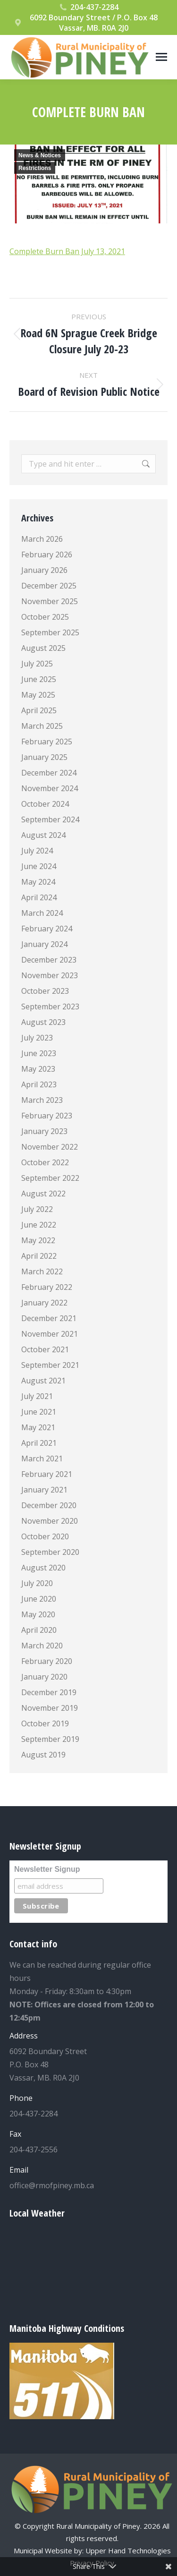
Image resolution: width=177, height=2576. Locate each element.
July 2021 (37, 1396)
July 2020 (37, 1583)
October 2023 (45, 991)
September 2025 (50, 632)
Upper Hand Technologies (128, 2550)
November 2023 (49, 975)
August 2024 (43, 835)
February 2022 (46, 1287)
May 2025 (38, 695)
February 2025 (46, 741)
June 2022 (38, 1225)
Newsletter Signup (47, 1869)
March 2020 (42, 1645)
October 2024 (45, 804)
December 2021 (48, 1318)
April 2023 (39, 1084)
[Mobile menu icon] (161, 57)
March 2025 (42, 726)
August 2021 (43, 1380)
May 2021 (38, 1427)
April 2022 (39, 1256)
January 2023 (44, 1131)
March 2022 (42, 1271)
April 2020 (39, 1630)
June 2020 (38, 1599)
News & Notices (39, 155)
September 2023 (50, 1006)
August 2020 (43, 1567)
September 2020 (50, 1552)
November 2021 (49, 1334)
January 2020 (44, 1677)
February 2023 (46, 1115)
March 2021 (42, 1458)
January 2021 (44, 1489)
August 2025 (43, 648)
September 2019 (50, 1739)
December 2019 (48, 1692)
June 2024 (38, 866)
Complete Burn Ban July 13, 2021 (67, 251)
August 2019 (43, 1754)
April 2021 (39, 1443)
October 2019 (45, 1723)
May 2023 (38, 1069)
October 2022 (45, 1162)
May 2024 (38, 882)
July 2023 (37, 1037)
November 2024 (49, 788)
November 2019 (49, 1708)
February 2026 (46, 554)
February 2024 (46, 928)
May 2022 (38, 1240)
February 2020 (46, 1661)
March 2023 (42, 1100)
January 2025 (44, 757)
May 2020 (38, 1614)
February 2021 (46, 1474)
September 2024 (50, 819)
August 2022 (43, 1193)
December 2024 (48, 773)
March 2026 (42, 539)
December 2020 (48, 1505)
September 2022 (50, 1178)
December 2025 (48, 585)
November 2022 (49, 1147)
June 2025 (38, 679)
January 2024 (44, 944)
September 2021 (50, 1365)
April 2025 (39, 710)
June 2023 (38, 1053)
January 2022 (44, 1302)
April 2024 (39, 897)
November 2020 (49, 1521)
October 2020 (45, 1536)
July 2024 (37, 850)
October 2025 (45, 617)
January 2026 (44, 570)
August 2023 (43, 1022)
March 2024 (42, 913)
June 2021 (38, 1412)
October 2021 (45, 1349)
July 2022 (37, 1209)
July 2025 (37, 663)
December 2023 (48, 960)
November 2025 (49, 601)
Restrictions (34, 168)
